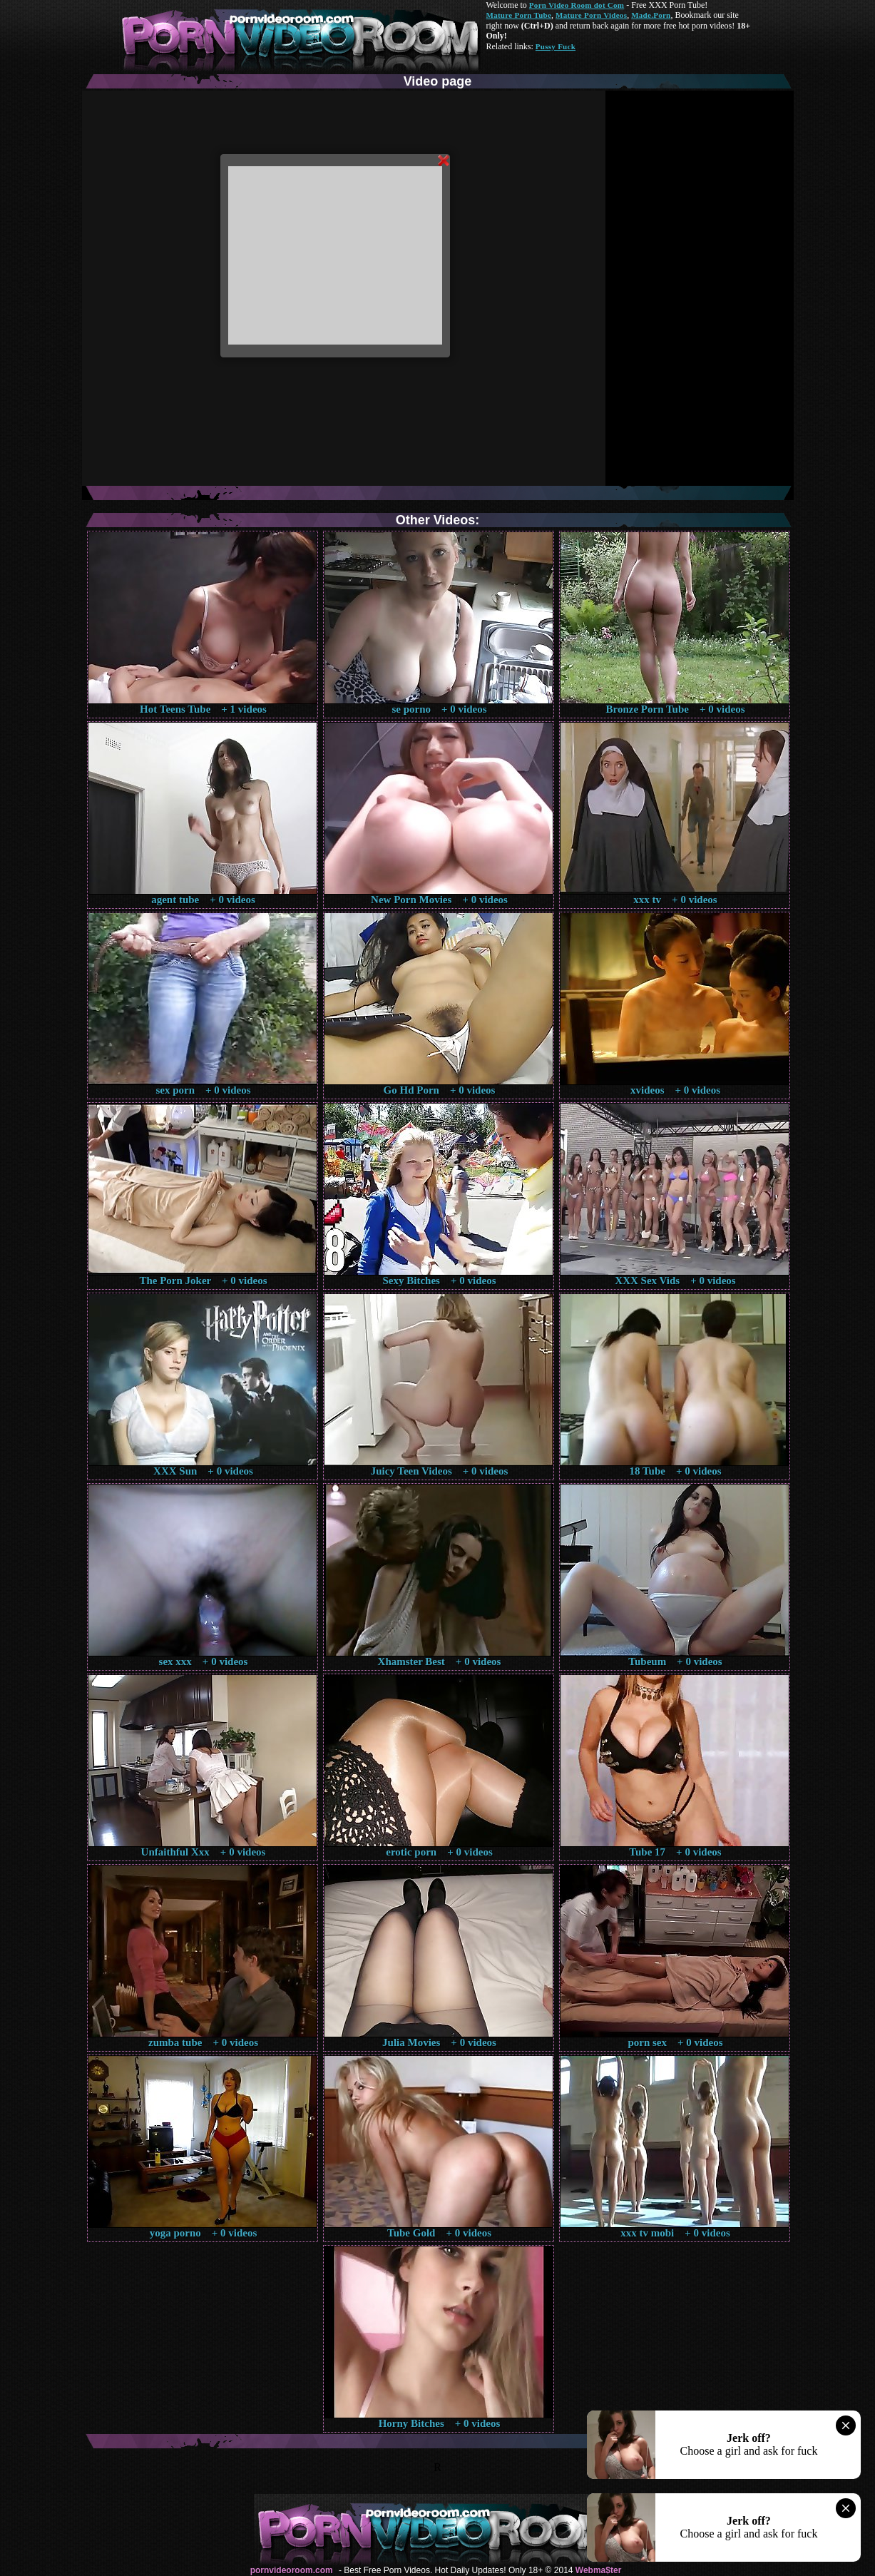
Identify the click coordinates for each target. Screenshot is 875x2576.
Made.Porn (650, 15)
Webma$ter (598, 2570)
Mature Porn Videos (591, 15)
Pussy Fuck (555, 46)
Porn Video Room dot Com (576, 5)
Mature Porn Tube (519, 15)
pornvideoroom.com (291, 2570)
